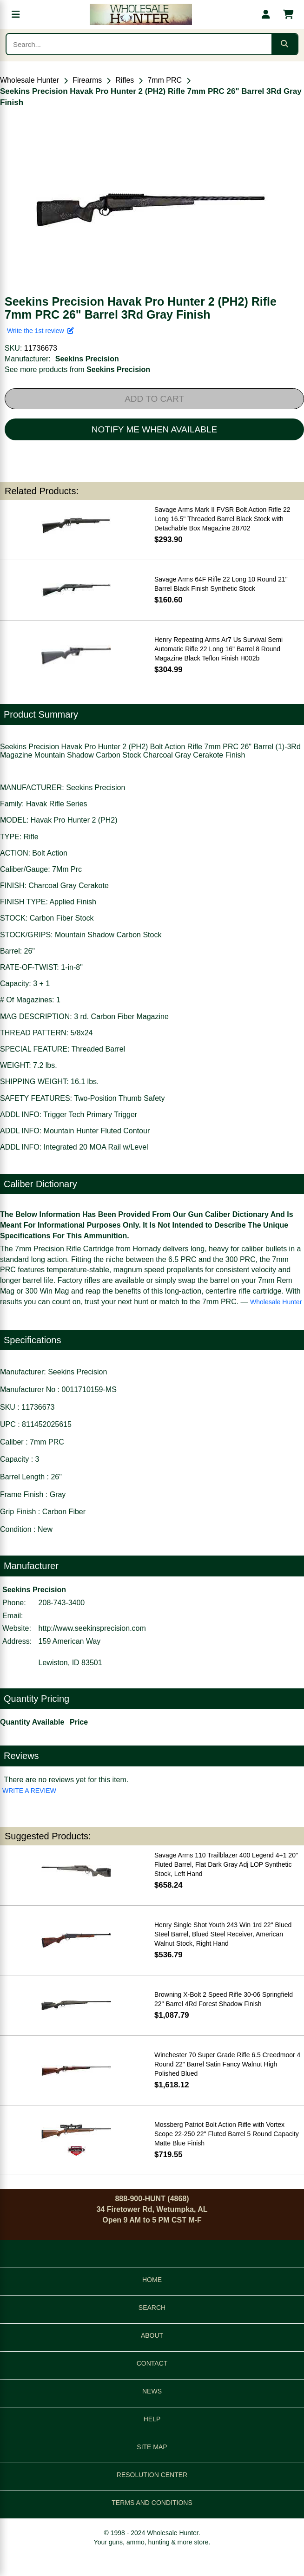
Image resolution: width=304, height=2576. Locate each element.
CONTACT (152, 2363)
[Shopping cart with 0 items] (288, 14)
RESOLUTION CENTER (152, 2474)
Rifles (124, 80)
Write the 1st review (40, 330)
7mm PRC (164, 80)
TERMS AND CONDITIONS (152, 2502)
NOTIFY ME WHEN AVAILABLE (154, 429)
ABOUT (152, 2335)
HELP (152, 2419)
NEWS (152, 2391)
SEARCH (152, 2307)
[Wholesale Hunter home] (141, 14)
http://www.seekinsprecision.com (92, 1628)
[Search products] (139, 44)
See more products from (77, 369)
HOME (152, 2279)
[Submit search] (284, 44)
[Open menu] (16, 14)
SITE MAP (152, 2447)
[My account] (266, 14)
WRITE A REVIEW (29, 1790)
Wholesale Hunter (29, 80)
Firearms (87, 80)
